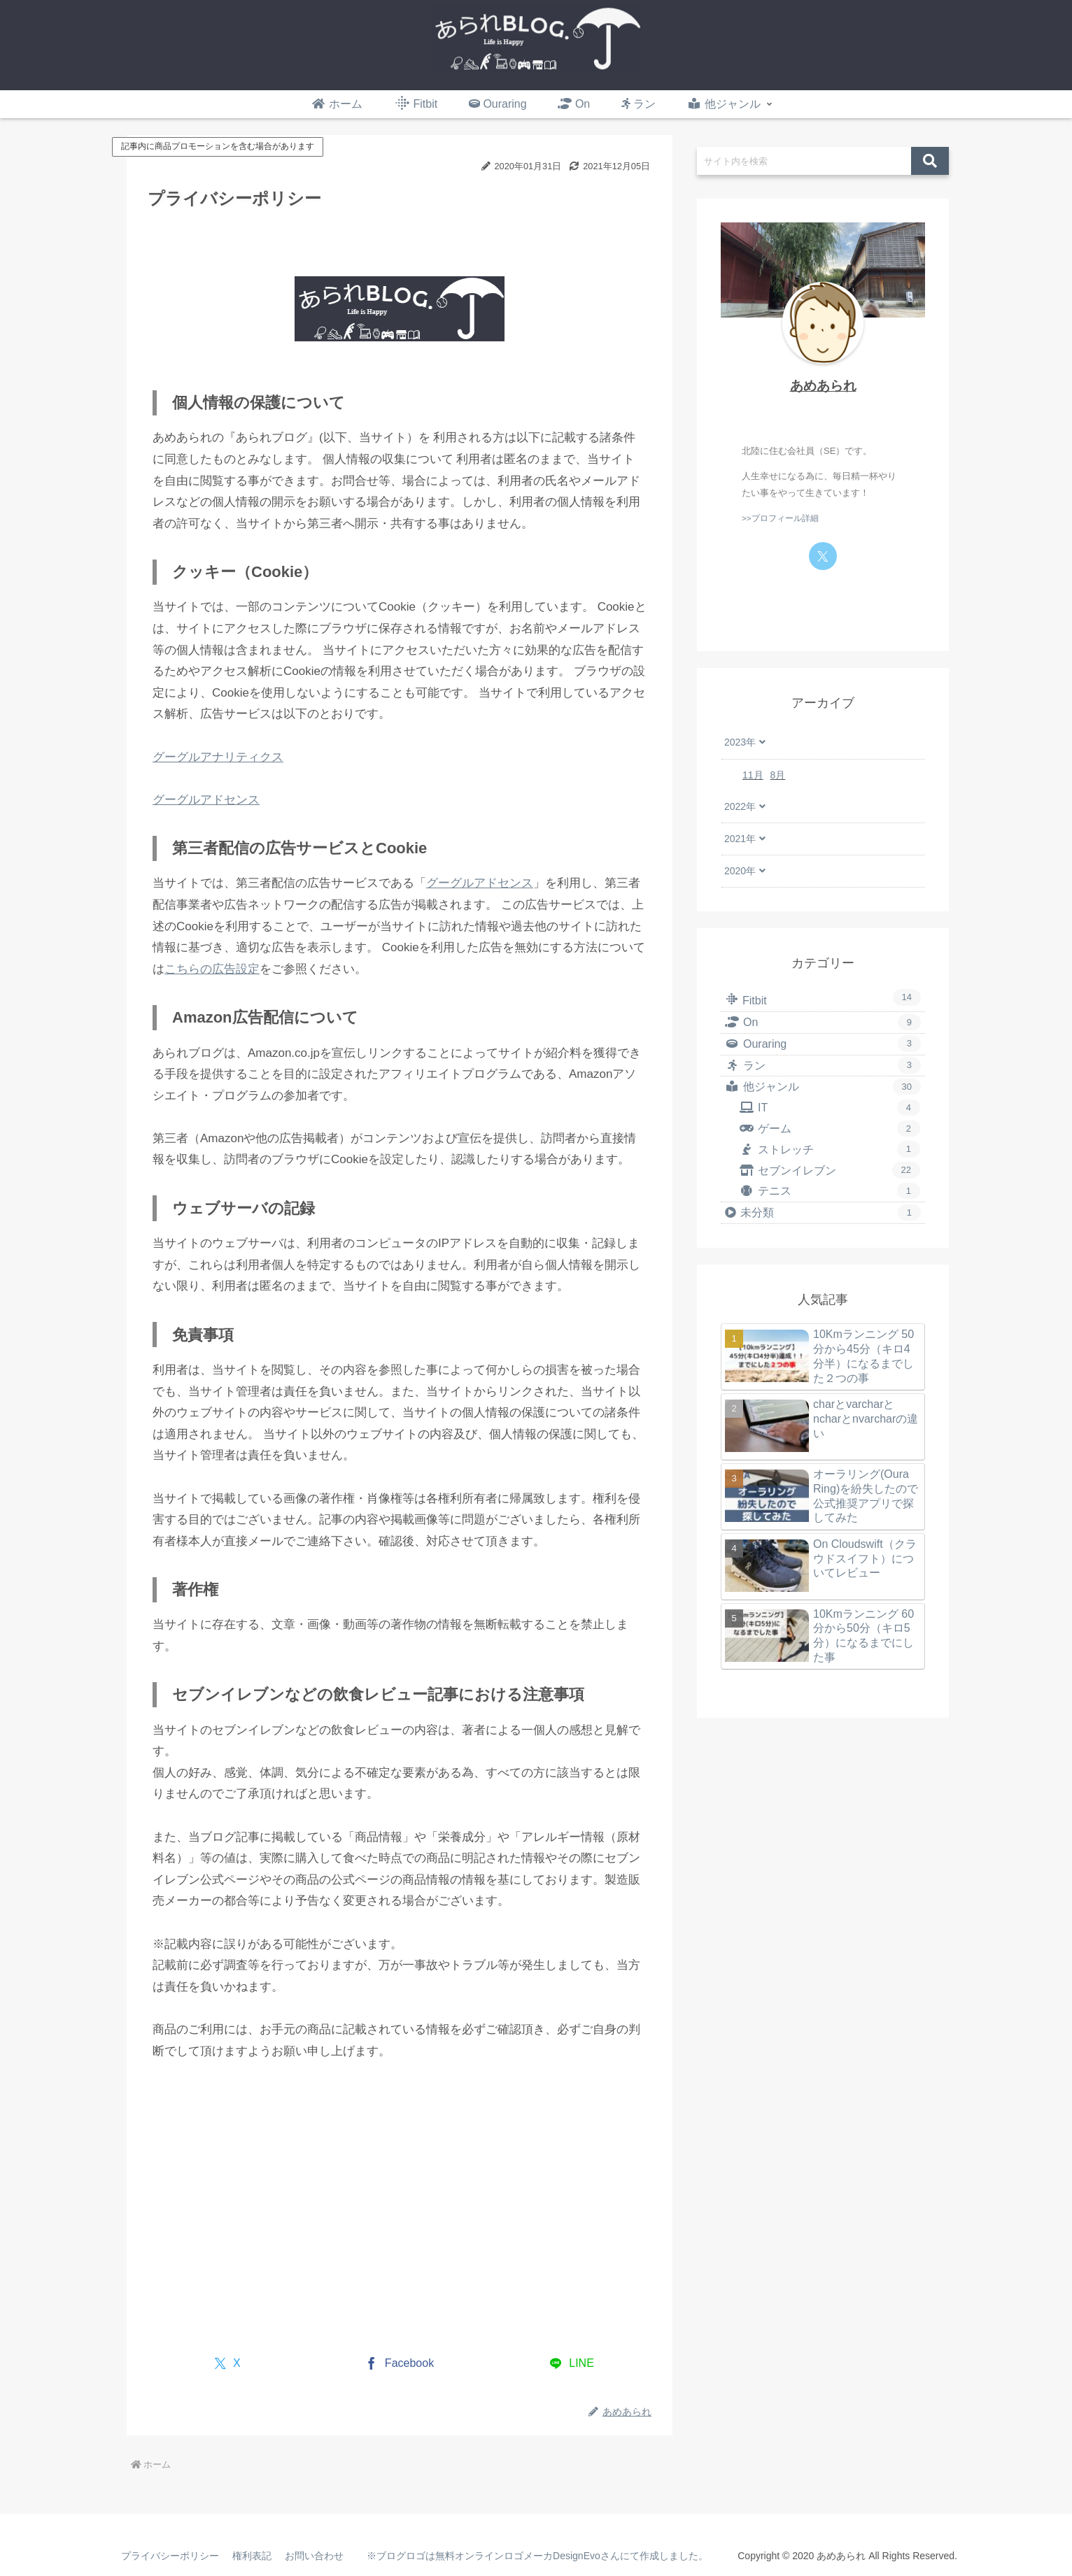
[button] (930, 161)
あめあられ (823, 385)
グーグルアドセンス (206, 799)
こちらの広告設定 (212, 969)
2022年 (740, 806)
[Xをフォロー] (823, 556)
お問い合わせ (316, 2555)
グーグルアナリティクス (218, 757)
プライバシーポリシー (171, 2555)
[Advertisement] (270, 2229)
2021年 (740, 838)
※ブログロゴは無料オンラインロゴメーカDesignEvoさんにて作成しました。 (535, 2555)
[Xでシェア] (227, 2363)
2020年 (740, 870)
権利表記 (253, 2555)
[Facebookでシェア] (400, 2363)
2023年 (740, 742)
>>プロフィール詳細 (780, 517)
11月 (752, 775)
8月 (778, 775)
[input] (804, 161)
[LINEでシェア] (572, 2363)
